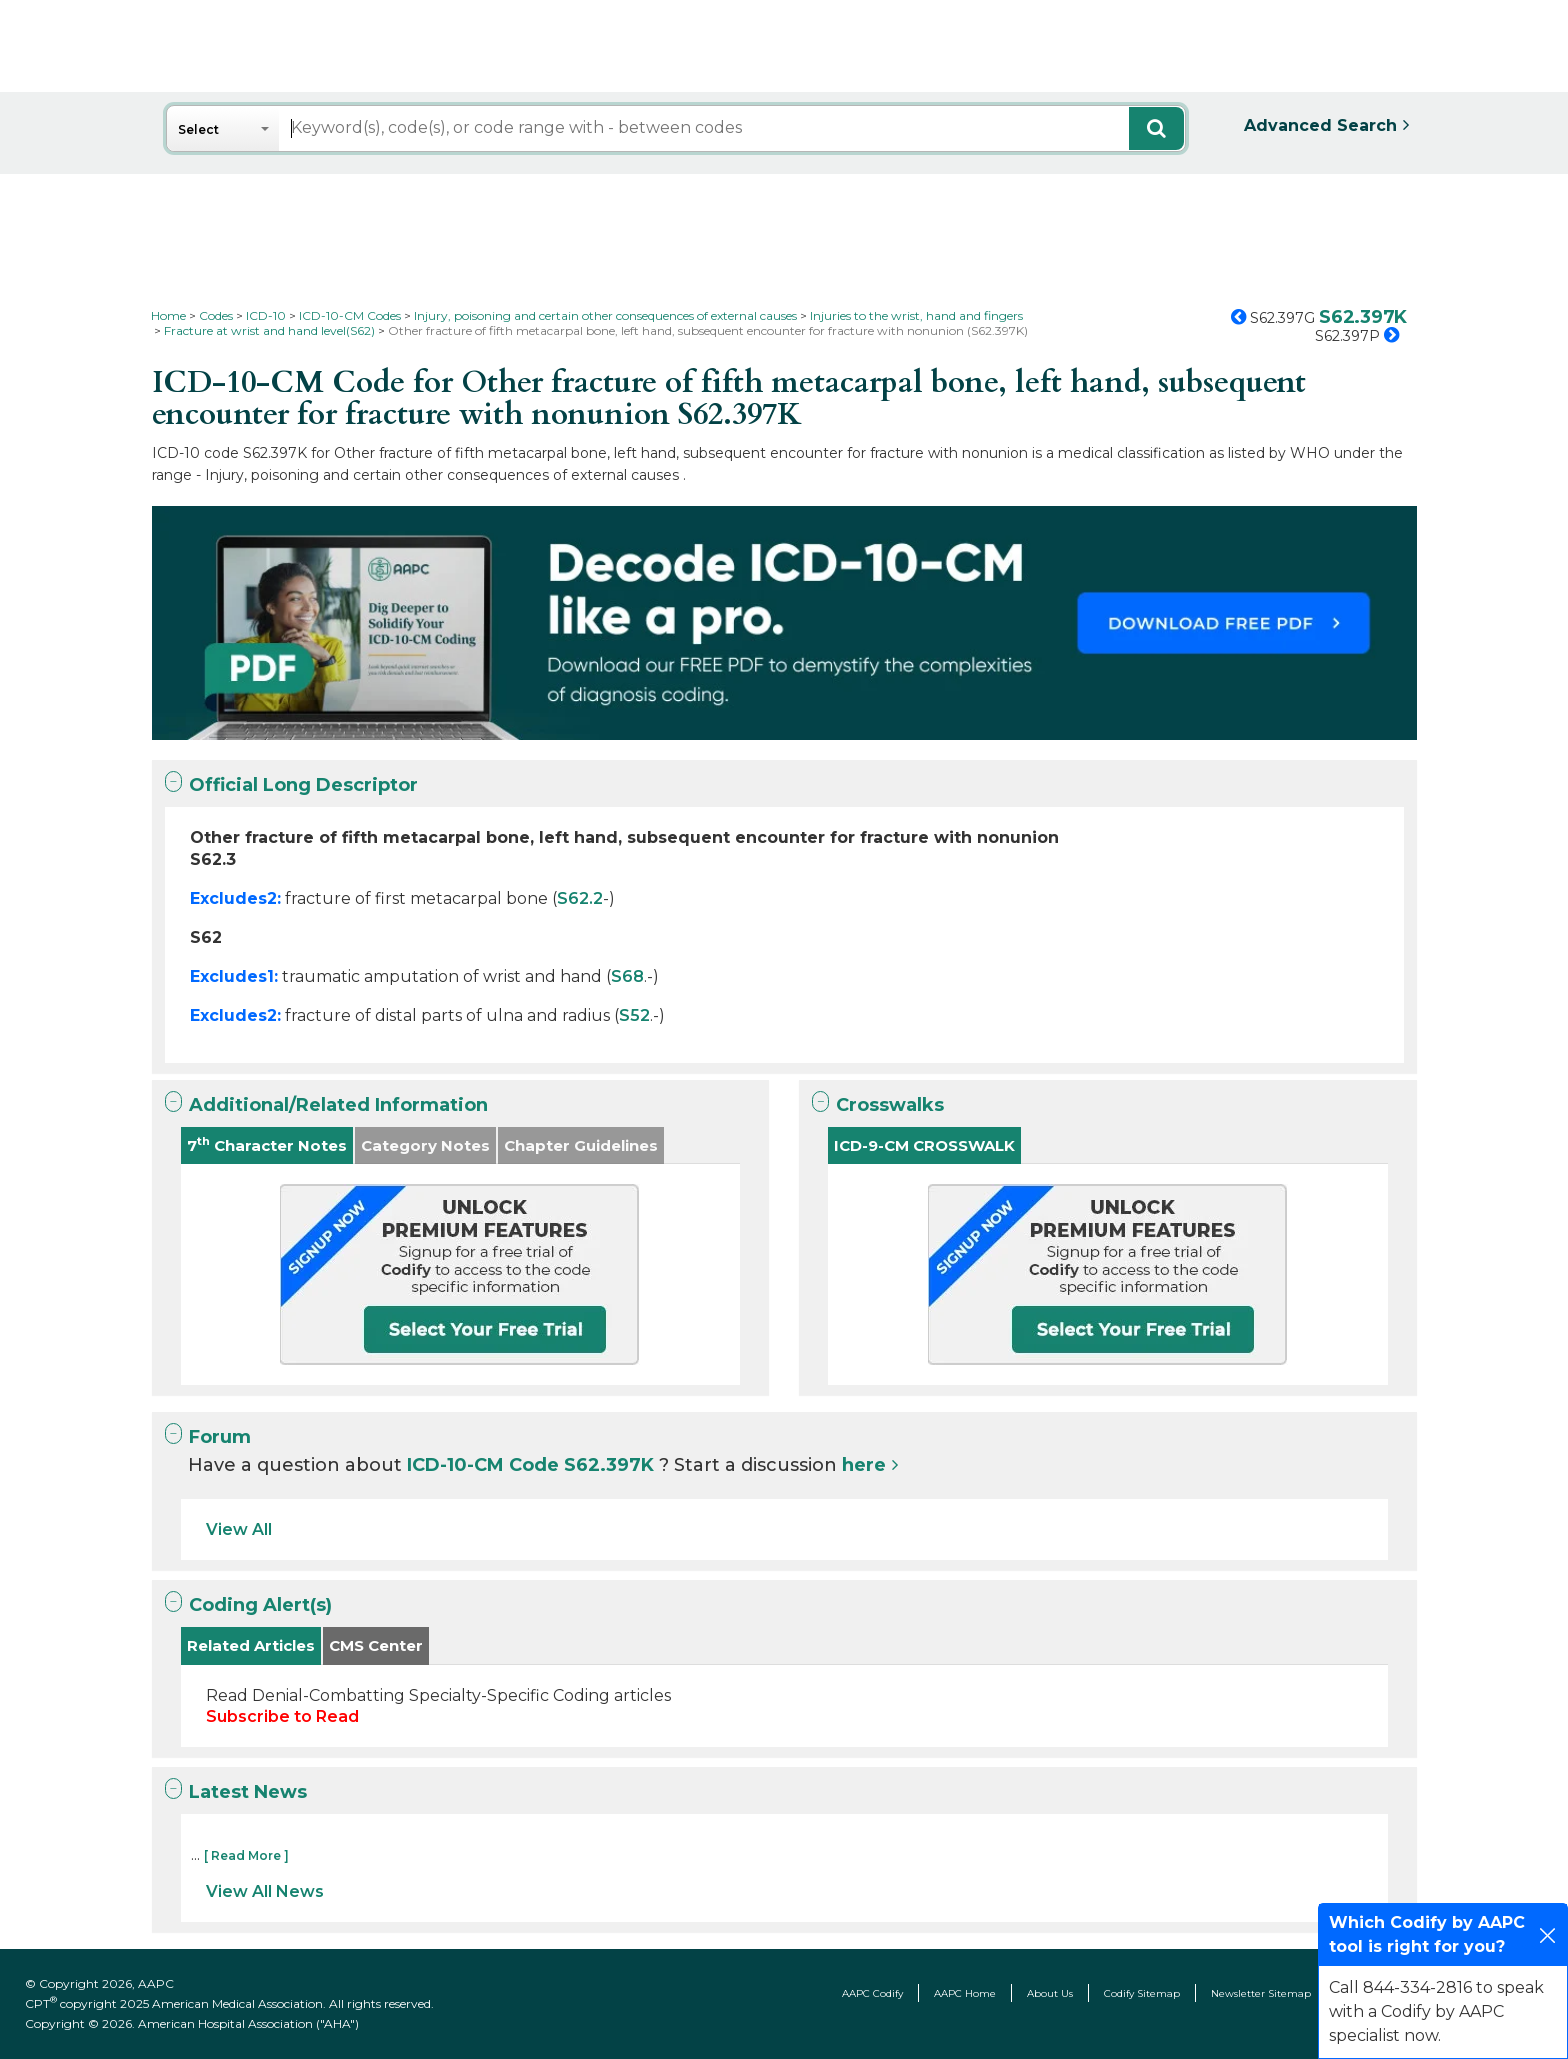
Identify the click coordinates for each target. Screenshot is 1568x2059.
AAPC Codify (872, 1993)
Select (198, 129)
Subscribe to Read (282, 1716)
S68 (627, 976)
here (864, 1465)
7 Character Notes (267, 1144)
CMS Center (376, 1645)
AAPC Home (965, 1993)
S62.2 (580, 898)
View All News (265, 1891)
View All (239, 1529)
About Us (1050, 1993)
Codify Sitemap (1142, 1993)
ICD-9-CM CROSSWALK (924, 1145)
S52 (634, 1015)
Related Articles (251, 1645)
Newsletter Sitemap (1261, 1993)
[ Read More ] (246, 1855)
